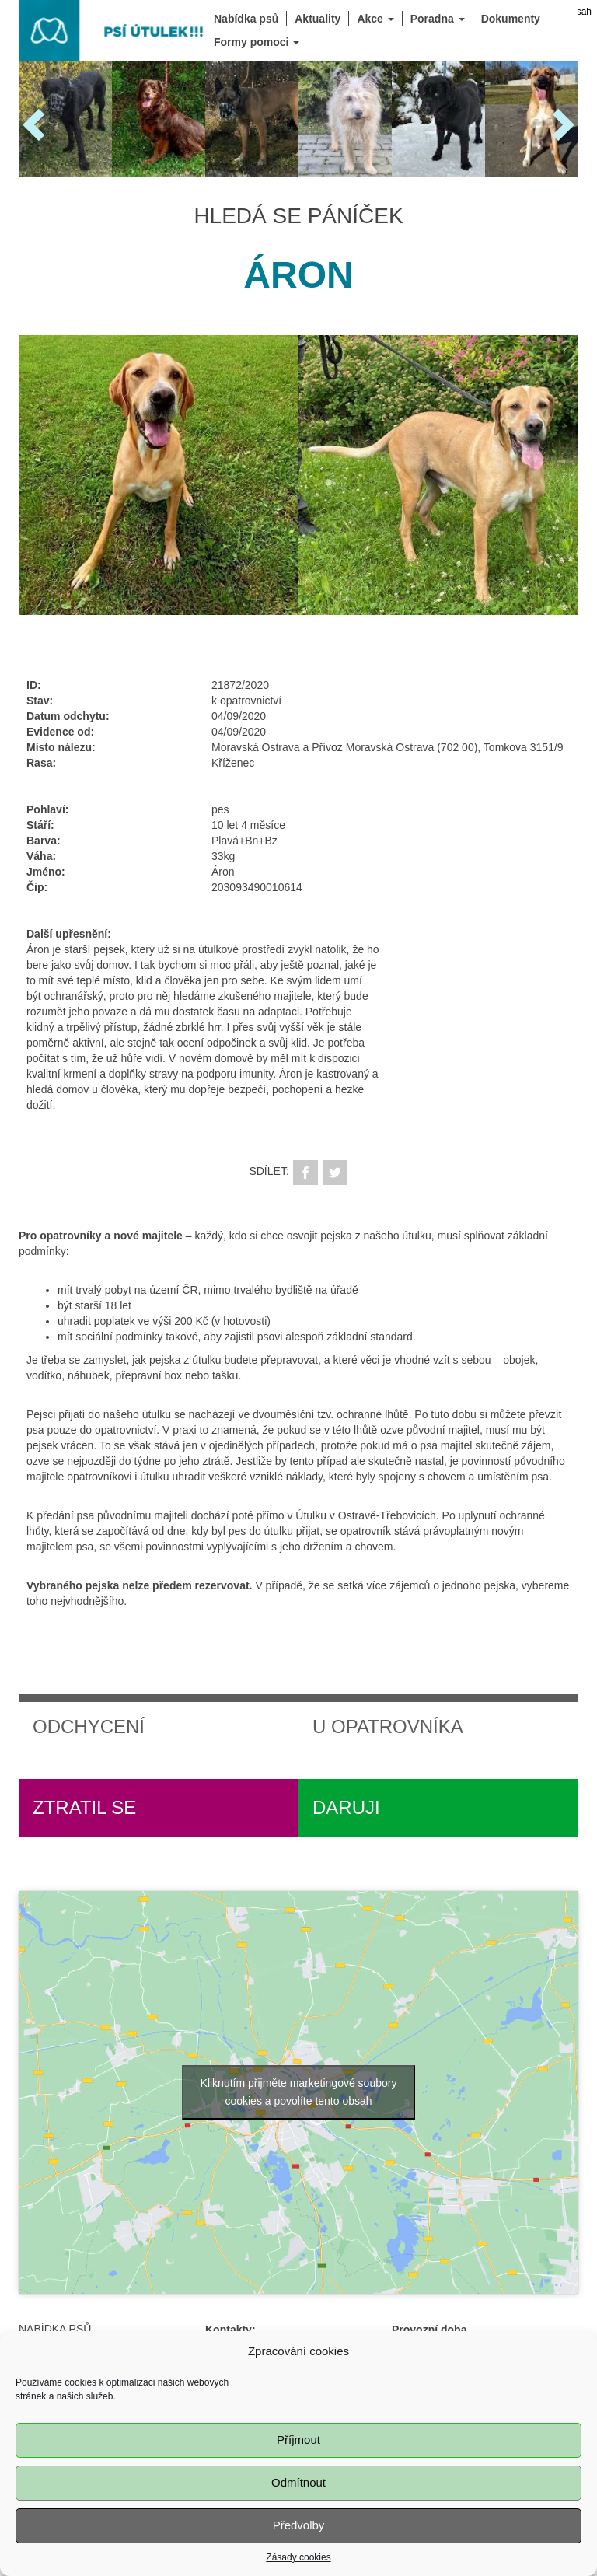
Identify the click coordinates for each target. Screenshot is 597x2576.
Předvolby (299, 2525)
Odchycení (89, 1726)
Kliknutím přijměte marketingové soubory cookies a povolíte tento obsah (299, 2092)
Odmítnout (298, 2483)
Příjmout (298, 2440)
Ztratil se (84, 1807)
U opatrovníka (387, 1726)
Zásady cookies (298, 2558)
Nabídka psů (55, 2329)
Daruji (346, 1807)
